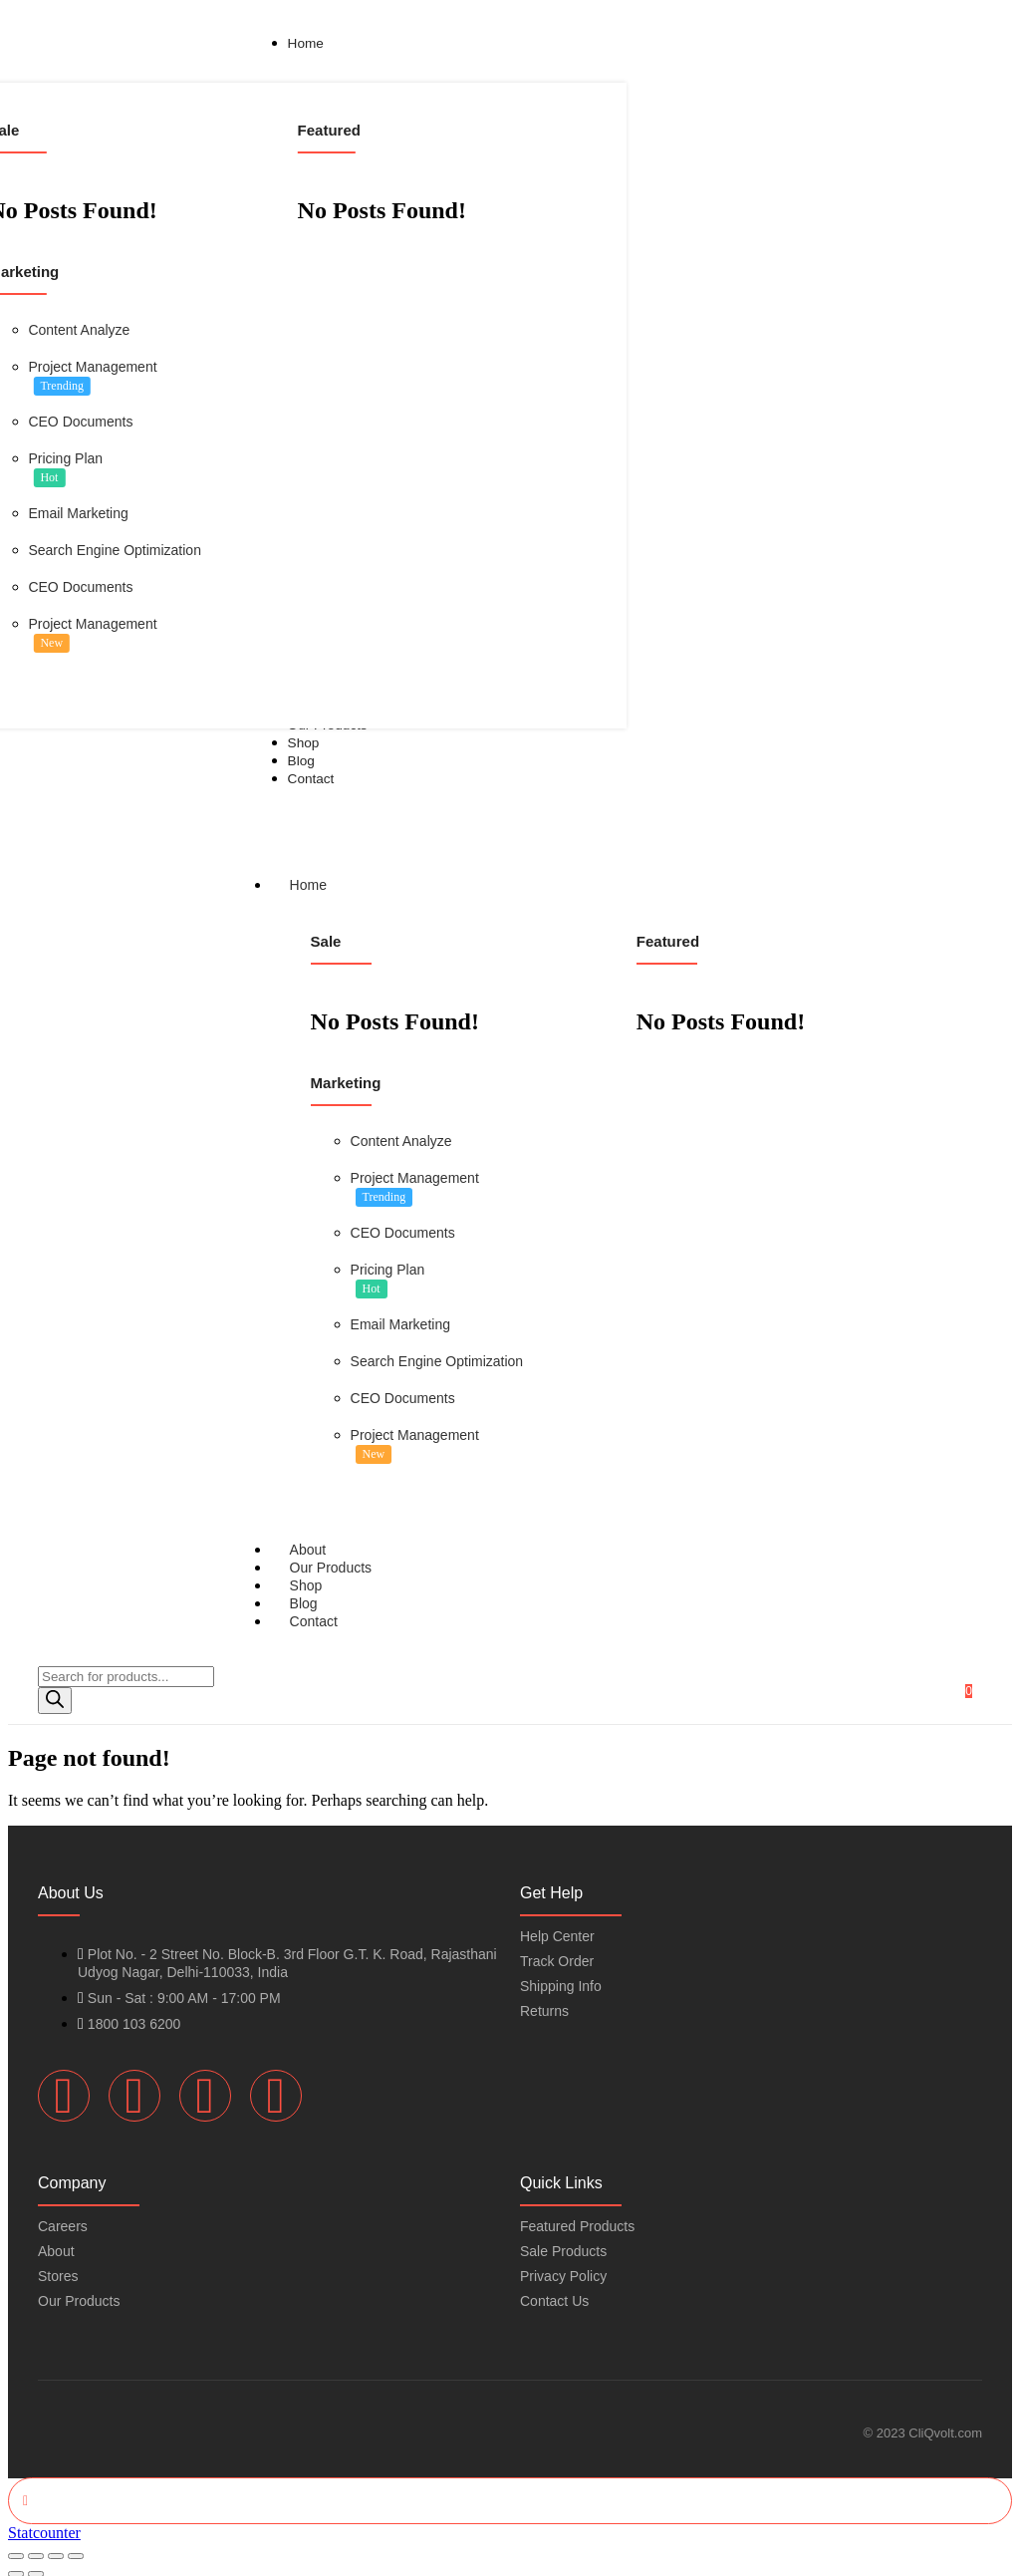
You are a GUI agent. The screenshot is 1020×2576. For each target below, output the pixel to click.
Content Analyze (78, 330)
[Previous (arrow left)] (16, 2564)
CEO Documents (80, 421)
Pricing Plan (65, 458)
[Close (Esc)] (76, 2546)
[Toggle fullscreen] (36, 2546)
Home (327, 881)
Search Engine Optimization (114, 550)
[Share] (56, 2546)
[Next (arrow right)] (36, 2564)
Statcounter (44, 2522)
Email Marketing (78, 513)
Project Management (92, 367)
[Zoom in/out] (16, 2546)
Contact (314, 1612)
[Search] (55, 1691)
